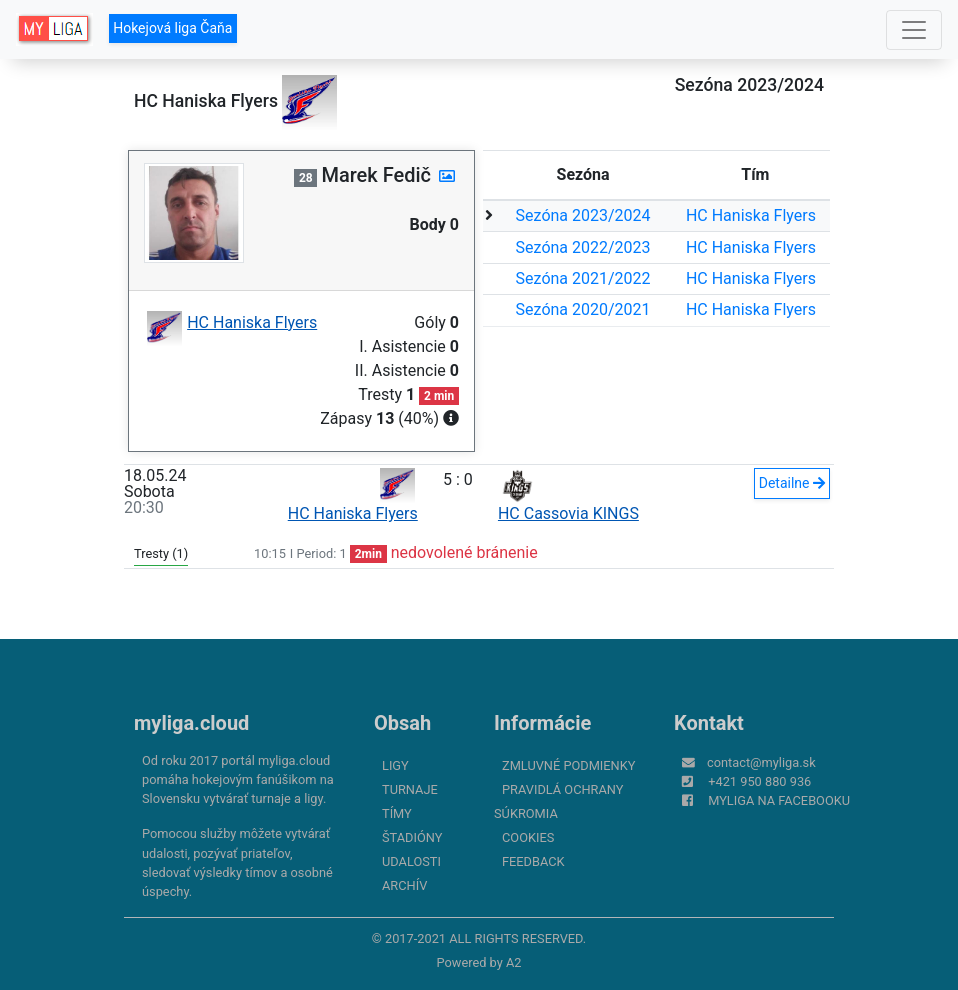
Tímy (397, 813)
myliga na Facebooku (779, 800)
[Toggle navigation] (914, 30)
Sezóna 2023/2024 (583, 215)
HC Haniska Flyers (751, 215)
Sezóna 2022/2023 (583, 247)
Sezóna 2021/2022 (583, 278)
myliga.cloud (191, 723)
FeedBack (533, 861)
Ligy (395, 765)
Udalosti (411, 861)
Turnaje (410, 789)
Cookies (528, 837)
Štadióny (412, 837)
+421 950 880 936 (759, 781)
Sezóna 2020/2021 (583, 309)
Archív (404, 885)
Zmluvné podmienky (568, 765)
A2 (514, 962)
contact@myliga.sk (761, 762)
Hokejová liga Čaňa (172, 28)
